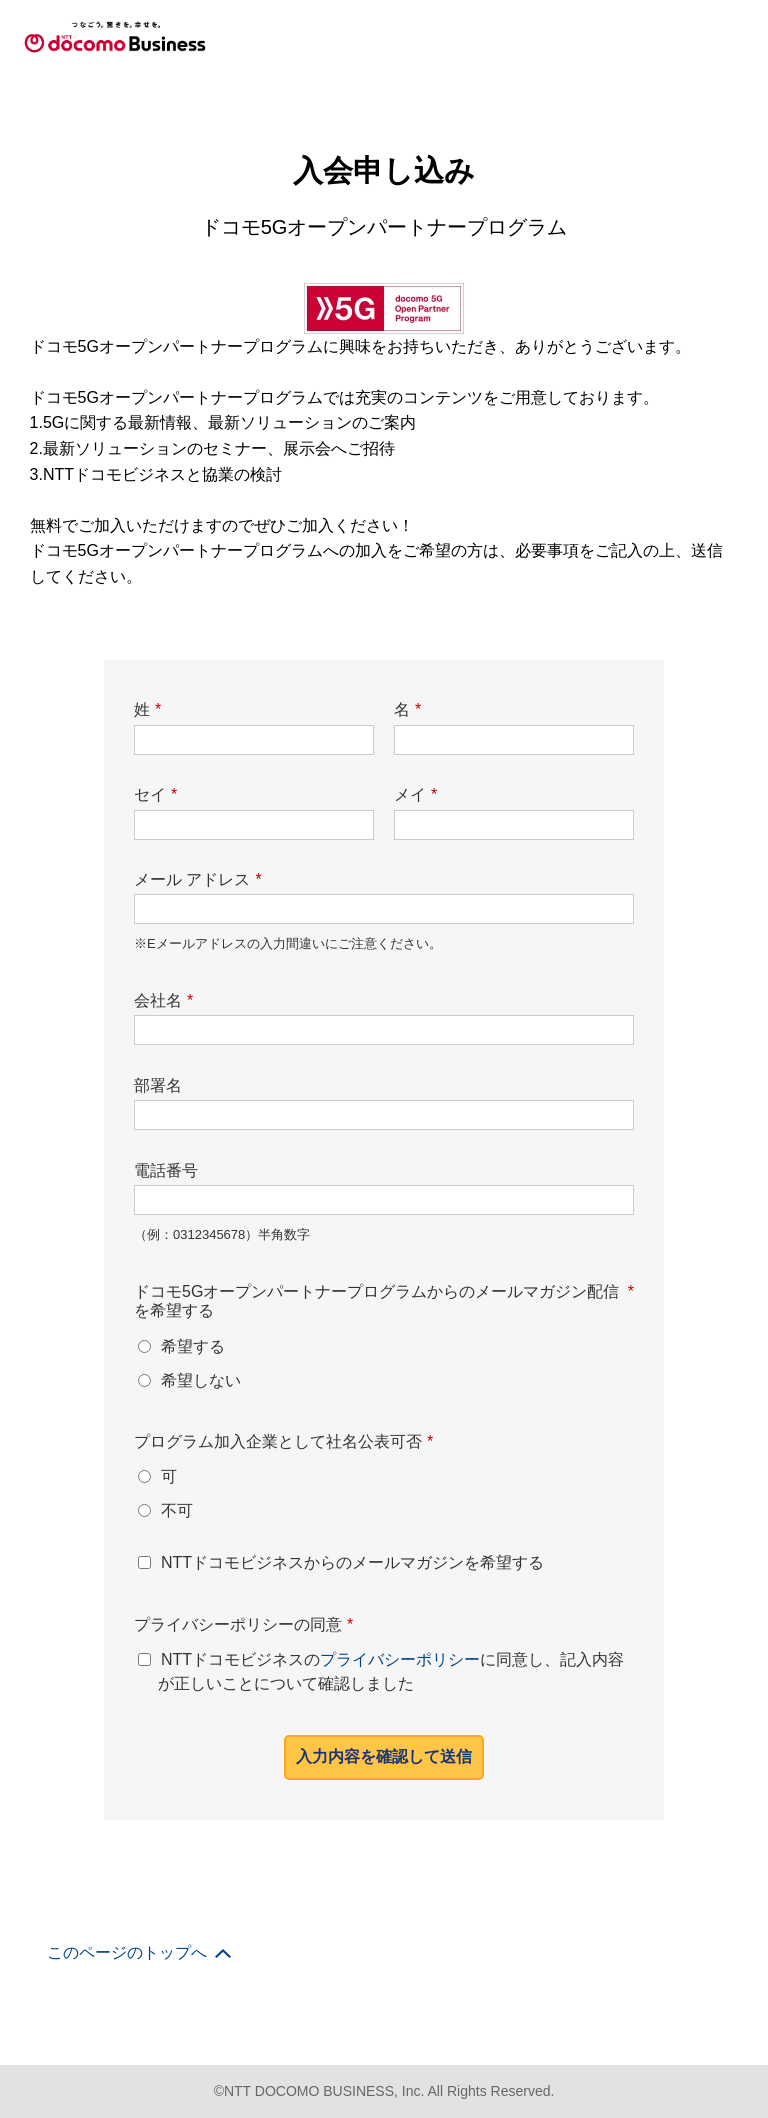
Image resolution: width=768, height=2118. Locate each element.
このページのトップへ (127, 758)
